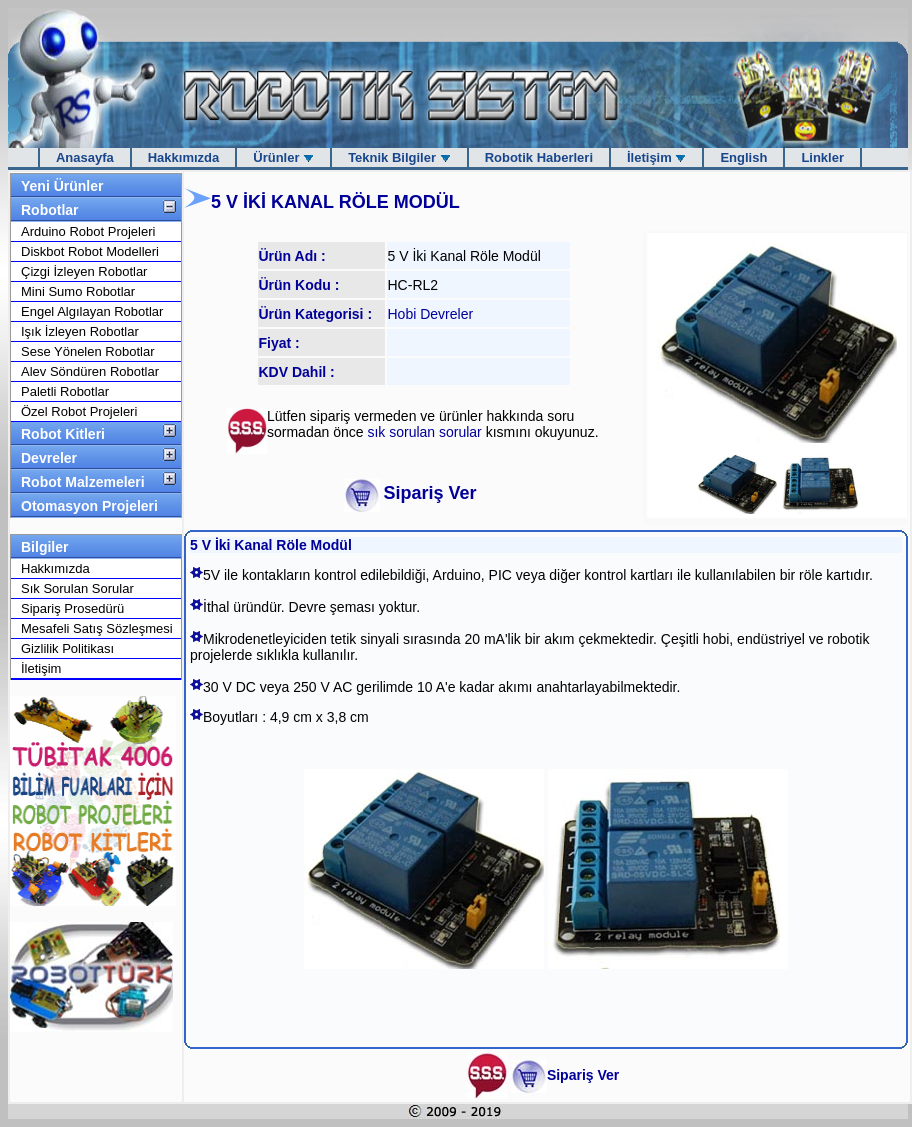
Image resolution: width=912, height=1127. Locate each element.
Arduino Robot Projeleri (88, 231)
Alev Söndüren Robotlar (90, 371)
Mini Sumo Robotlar (78, 291)
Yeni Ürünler (62, 186)
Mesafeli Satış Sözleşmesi (97, 628)
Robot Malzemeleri (83, 482)
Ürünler (283, 157)
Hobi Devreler (431, 314)
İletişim (656, 157)
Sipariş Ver (430, 493)
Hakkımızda (184, 157)
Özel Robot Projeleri (79, 411)
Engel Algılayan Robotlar (92, 311)
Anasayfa (85, 157)
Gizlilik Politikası (67, 648)
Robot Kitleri (63, 434)
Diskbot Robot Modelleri (90, 251)
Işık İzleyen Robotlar (80, 331)
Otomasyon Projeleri (89, 506)
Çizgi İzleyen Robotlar (84, 271)
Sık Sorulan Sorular (77, 588)
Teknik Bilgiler (399, 157)
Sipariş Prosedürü (72, 608)
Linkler (822, 157)
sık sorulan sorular (426, 432)
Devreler (49, 458)
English (743, 157)
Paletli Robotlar (65, 391)
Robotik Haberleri (539, 157)
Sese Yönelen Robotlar (87, 351)
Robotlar (50, 210)
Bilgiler (44, 547)
